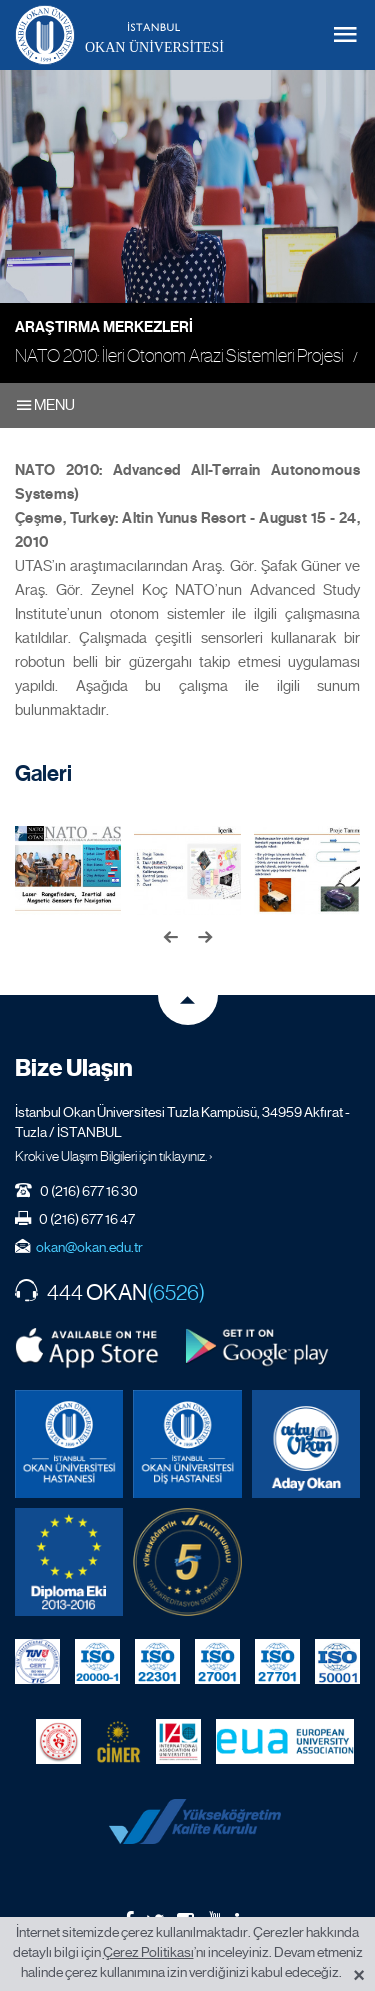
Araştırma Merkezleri (104, 327)
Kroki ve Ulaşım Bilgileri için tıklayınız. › (114, 1156)
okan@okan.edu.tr (89, 1247)
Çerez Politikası (148, 1952)
